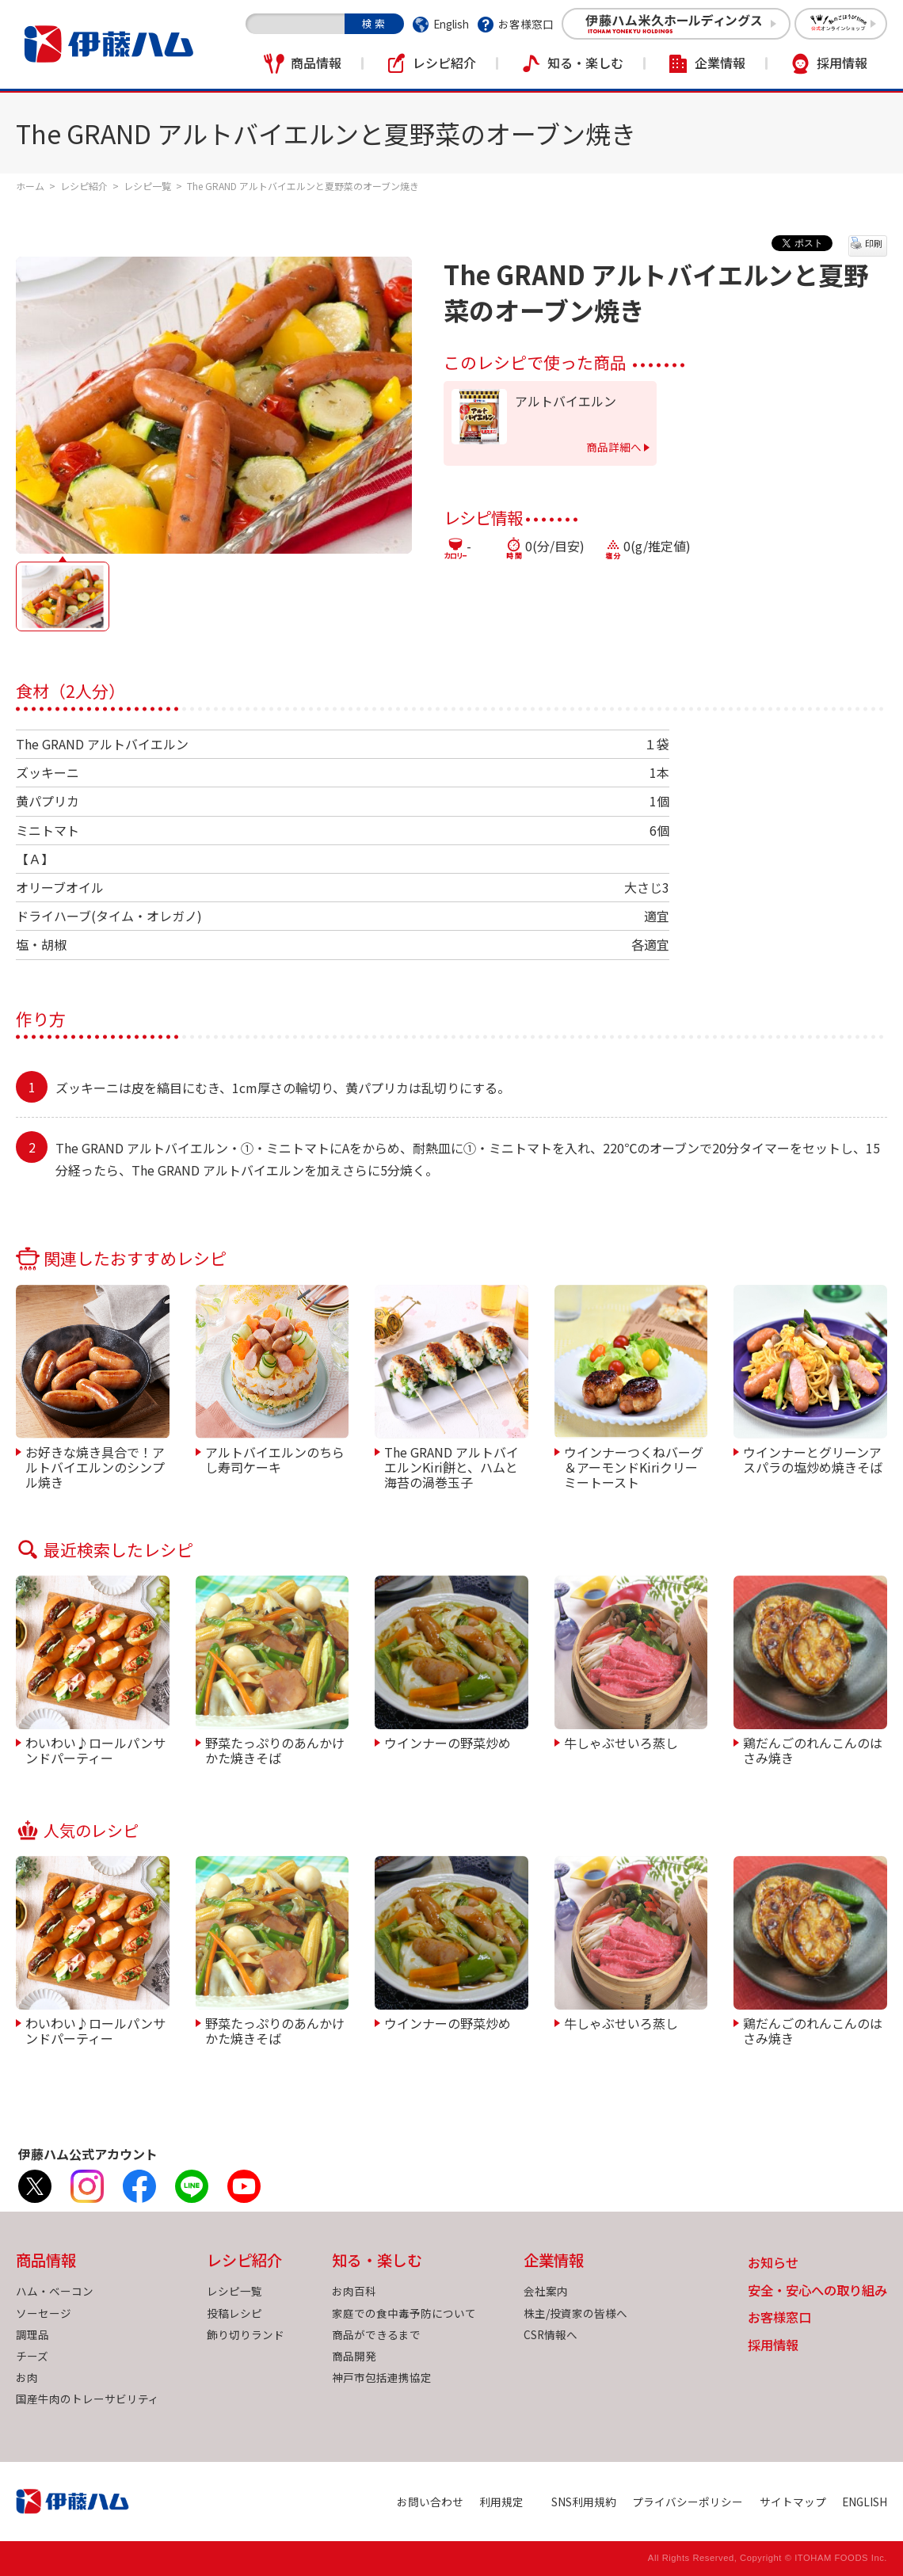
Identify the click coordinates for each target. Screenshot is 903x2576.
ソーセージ (43, 2313)
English (451, 24)
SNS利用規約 (583, 2501)
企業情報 (720, 62)
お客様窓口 (526, 24)
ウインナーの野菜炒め (447, 1742)
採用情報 (842, 62)
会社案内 (546, 2290)
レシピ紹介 (444, 62)
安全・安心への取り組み (817, 2291)
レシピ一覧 (147, 185)
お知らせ (773, 2263)
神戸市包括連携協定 (382, 2377)
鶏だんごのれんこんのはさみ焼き (812, 1749)
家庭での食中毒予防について (404, 2313)
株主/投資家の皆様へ (575, 2313)
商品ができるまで (376, 2334)
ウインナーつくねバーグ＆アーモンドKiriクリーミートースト (633, 1466)
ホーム (30, 185)
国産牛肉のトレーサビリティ (87, 2398)
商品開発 (354, 2355)
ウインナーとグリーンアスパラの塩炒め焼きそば (812, 1458)
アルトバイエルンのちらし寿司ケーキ (275, 1458)
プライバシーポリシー (687, 2501)
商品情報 (316, 62)
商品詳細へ (614, 447)
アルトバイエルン (565, 401)
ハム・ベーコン (54, 2290)
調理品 (32, 2334)
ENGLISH (864, 2501)
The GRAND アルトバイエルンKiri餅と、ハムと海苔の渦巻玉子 (451, 1466)
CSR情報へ (550, 2334)
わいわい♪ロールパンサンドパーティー (95, 1749)
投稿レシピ (234, 2313)
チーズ (32, 2355)
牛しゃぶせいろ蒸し (621, 1742)
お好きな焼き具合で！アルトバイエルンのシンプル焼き (95, 1466)
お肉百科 (354, 2290)
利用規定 (501, 2501)
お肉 (27, 2377)
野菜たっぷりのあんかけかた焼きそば (275, 1749)
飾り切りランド (245, 2334)
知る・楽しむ (585, 62)
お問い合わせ (430, 2501)
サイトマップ (793, 2501)
